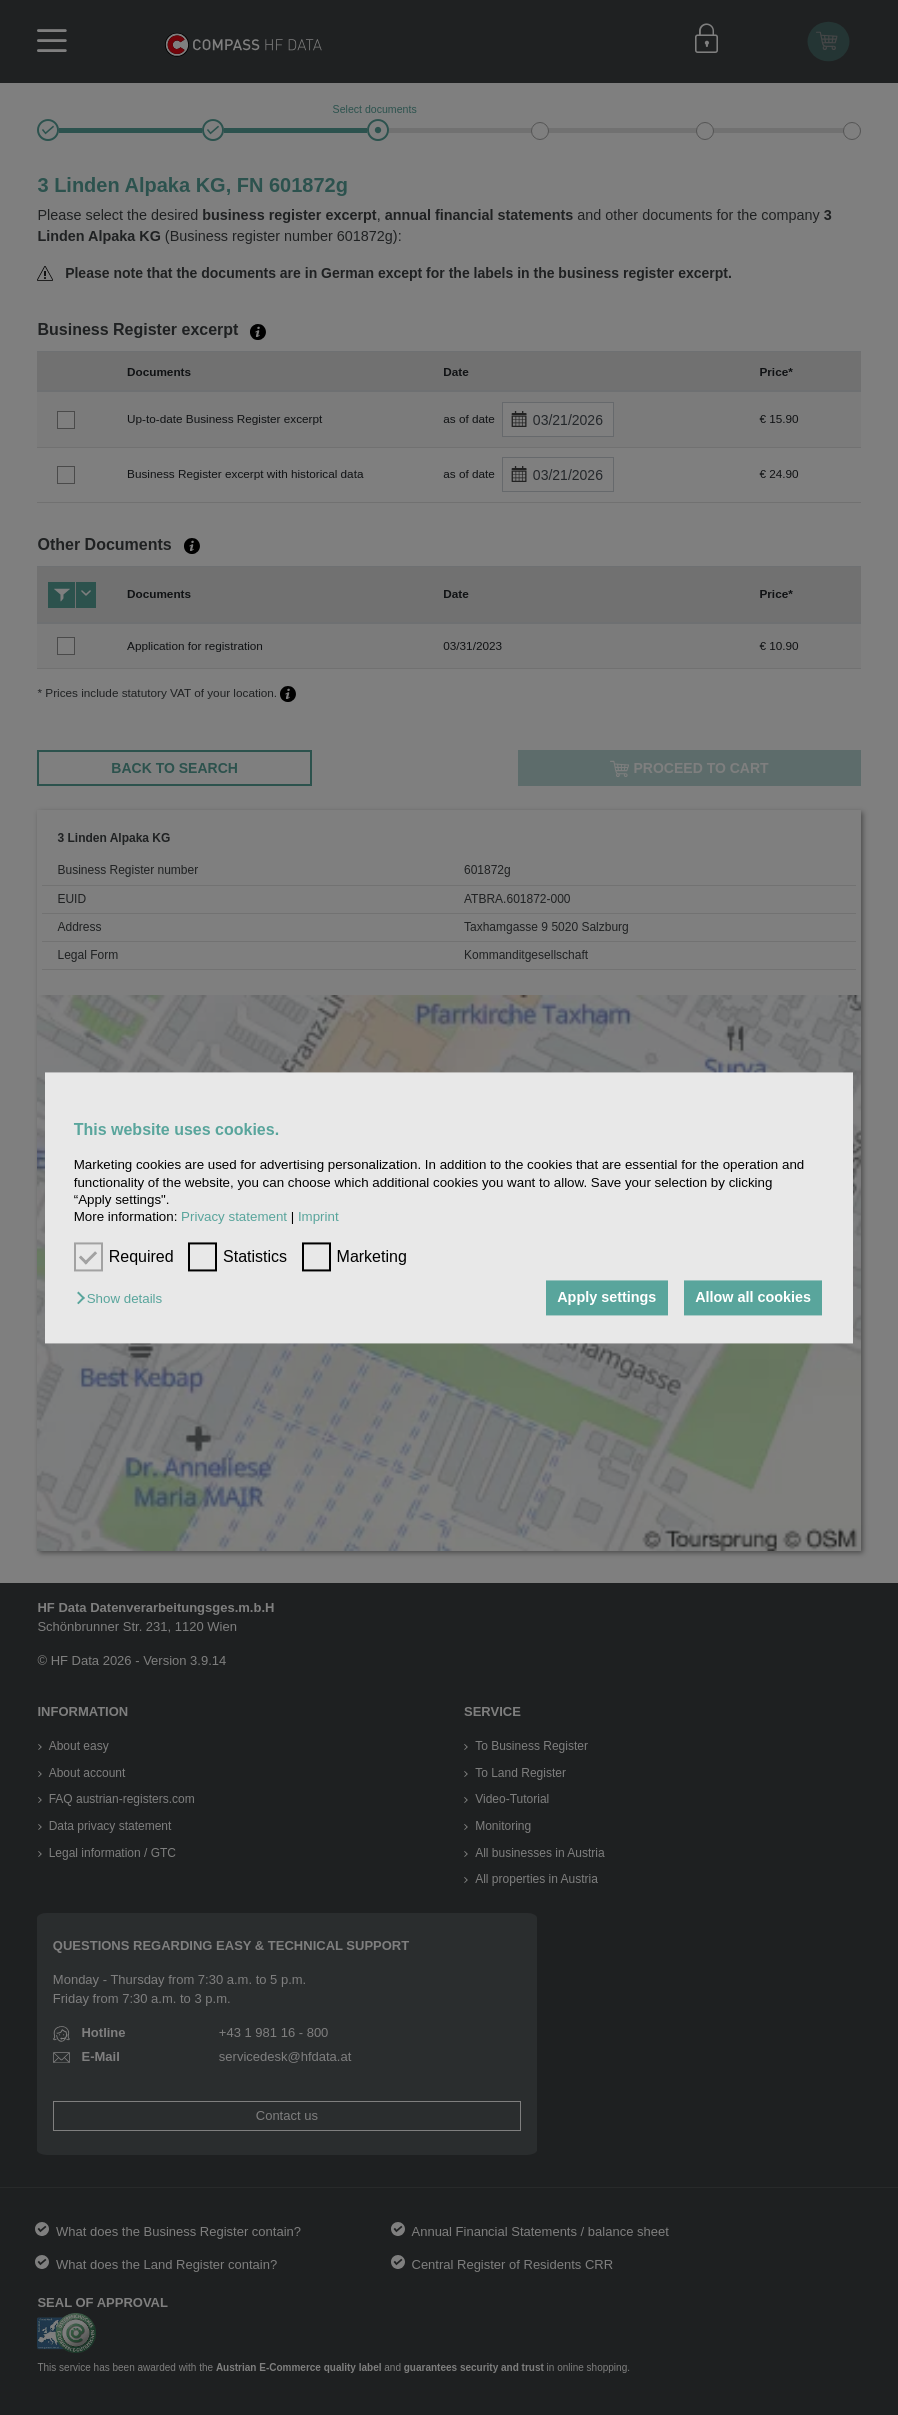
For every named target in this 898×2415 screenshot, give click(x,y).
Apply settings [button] (605, 1298)
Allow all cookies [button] (753, 1298)
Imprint (318, 1217)
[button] (124, 1299)
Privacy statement (234, 1217)
